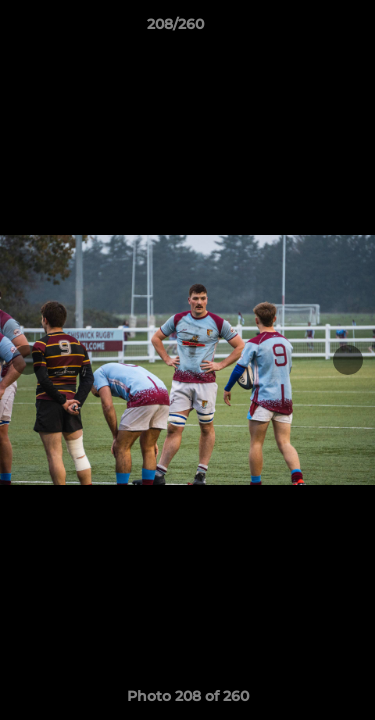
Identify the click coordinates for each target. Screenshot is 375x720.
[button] (303, 29)
